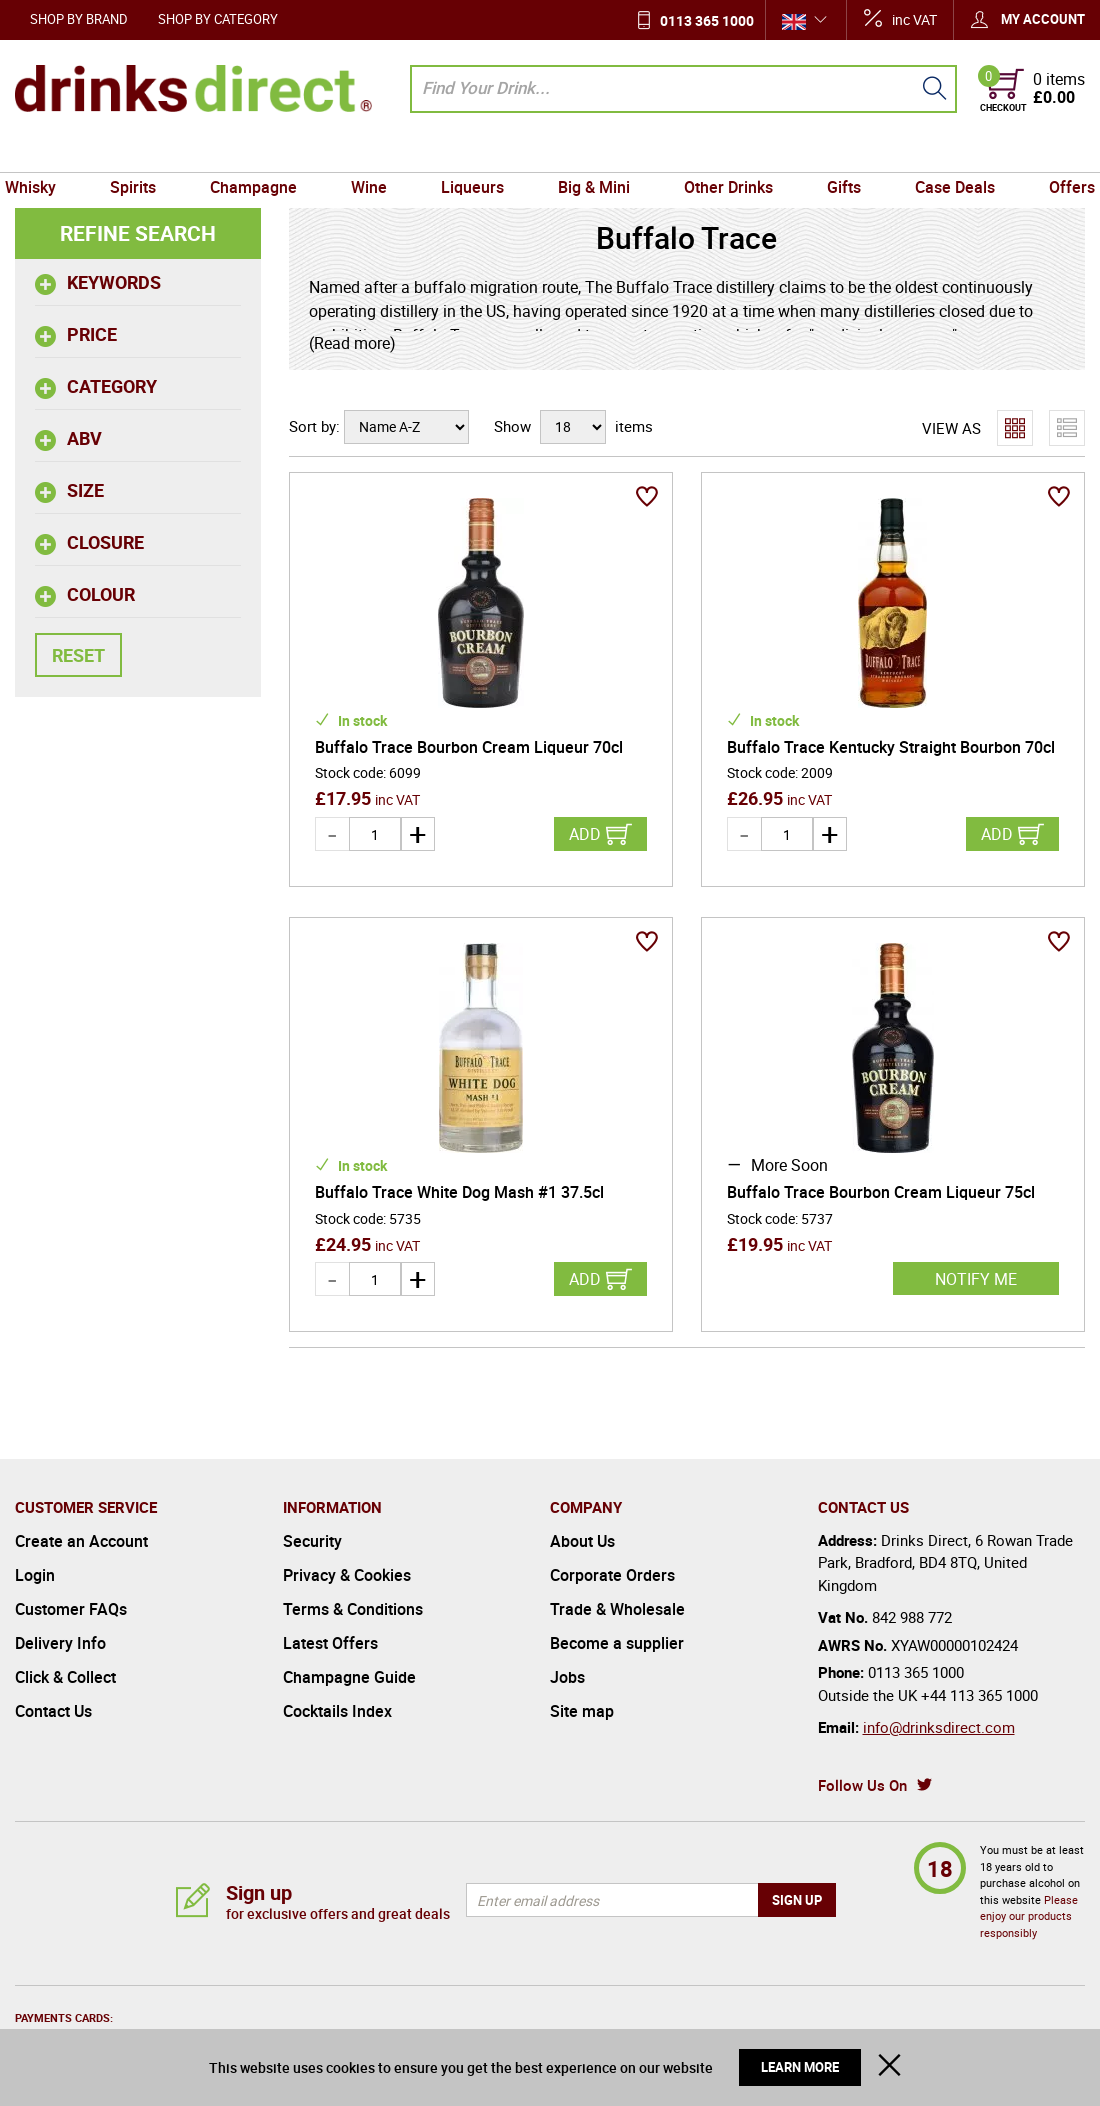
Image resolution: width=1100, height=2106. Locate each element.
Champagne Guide (349, 1677)
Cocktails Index (337, 1711)
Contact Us (53, 1711)
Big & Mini (592, 153)
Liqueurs (474, 153)
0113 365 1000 (707, 20)
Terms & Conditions (353, 1609)
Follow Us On (862, 1785)
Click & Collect (65, 1677)
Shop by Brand (79, 19)
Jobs (567, 1677)
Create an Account (81, 1541)
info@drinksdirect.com (939, 1727)
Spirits (145, 153)
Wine (374, 153)
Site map (582, 1711)
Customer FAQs (71, 1609)
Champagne (261, 153)
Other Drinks (723, 153)
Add (585, 834)
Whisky (45, 153)
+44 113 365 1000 (979, 1695)
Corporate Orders (612, 1575)
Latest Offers (330, 1643)
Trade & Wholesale (617, 1609)
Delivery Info (60, 1643)
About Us (582, 1541)
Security (312, 1541)
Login (35, 1575)
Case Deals (943, 153)
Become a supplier (617, 1643)
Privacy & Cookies (347, 1575)
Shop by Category (218, 19)
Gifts (836, 153)
